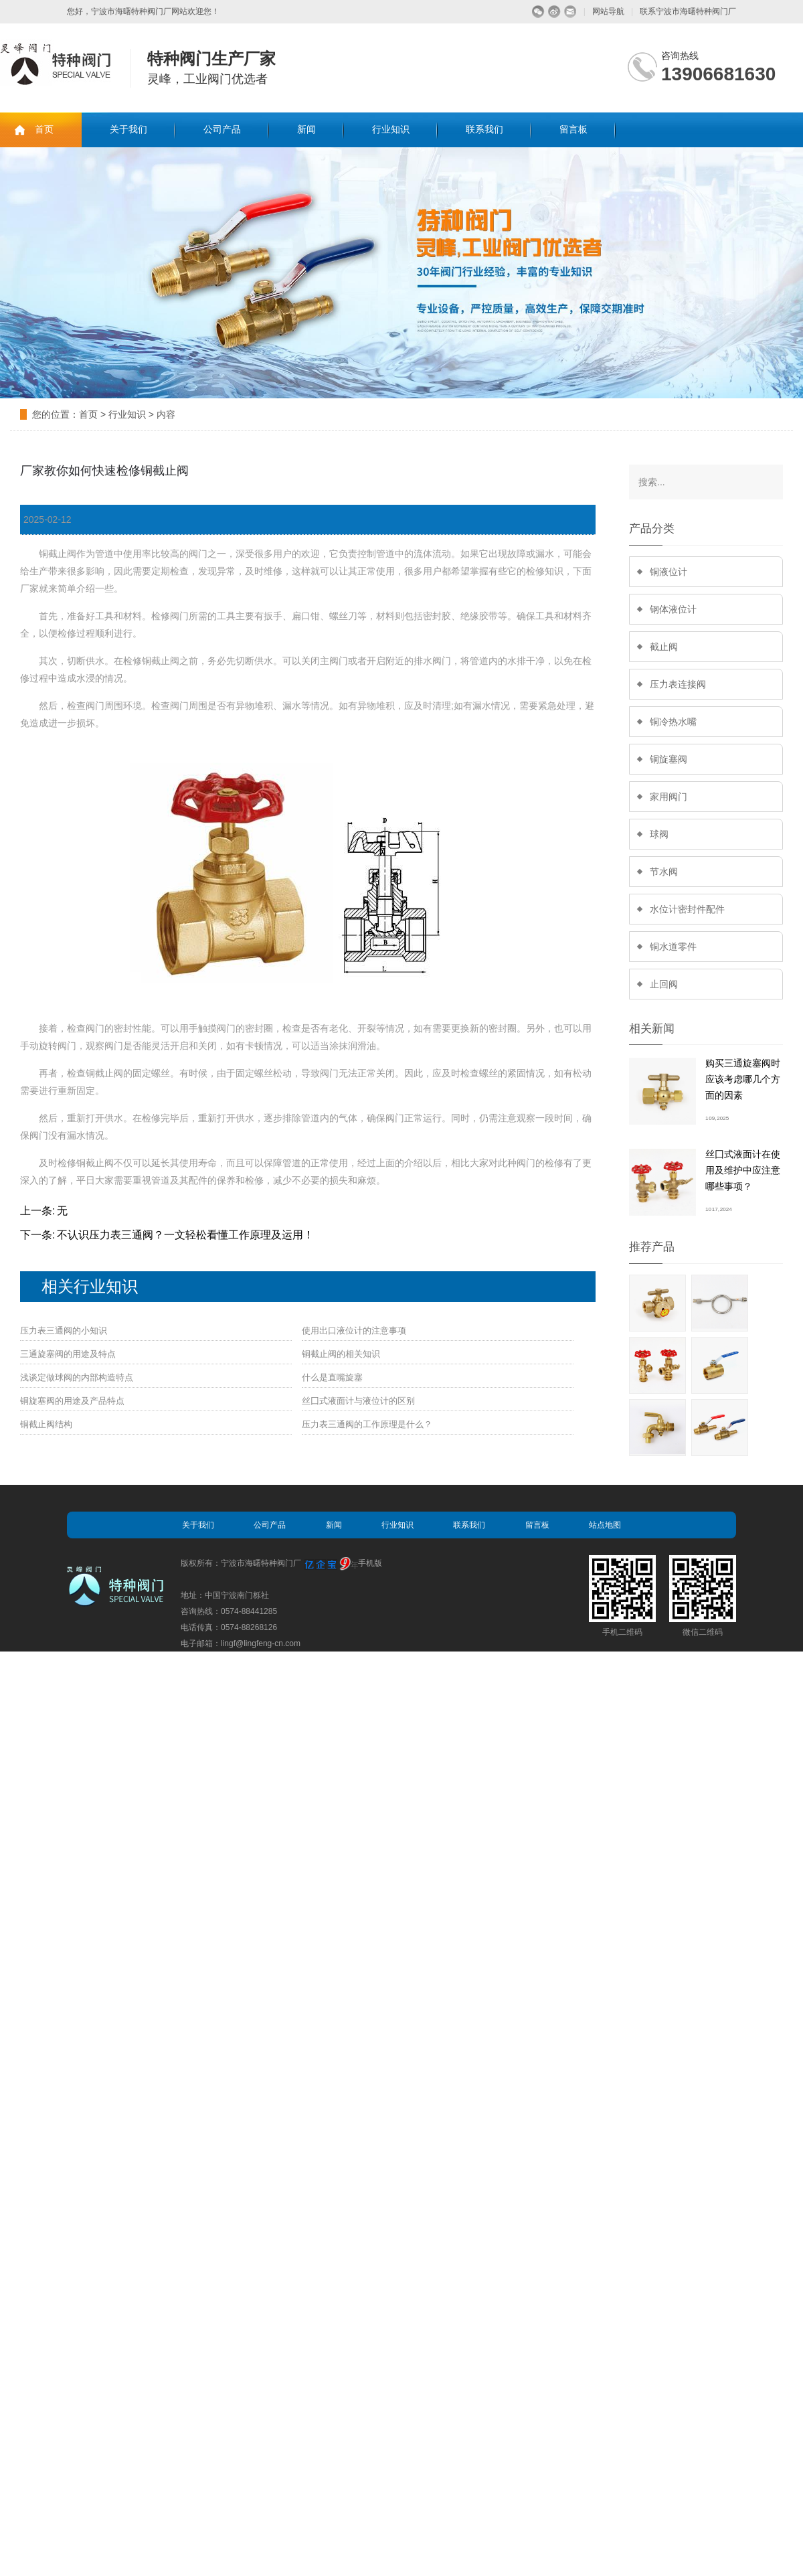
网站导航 (608, 11)
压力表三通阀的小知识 (63, 1330)
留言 (570, 11)
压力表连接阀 (678, 684)
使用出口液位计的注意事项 (354, 1330)
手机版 (370, 1563)
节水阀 (664, 871)
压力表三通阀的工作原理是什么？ (367, 1424)
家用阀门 (668, 796)
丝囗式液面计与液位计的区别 (358, 1401)
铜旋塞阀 (668, 759)
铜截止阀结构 (46, 1424)
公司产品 (222, 130)
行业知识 (391, 130)
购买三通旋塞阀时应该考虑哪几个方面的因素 (742, 1079)
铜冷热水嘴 (673, 721)
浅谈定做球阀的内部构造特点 (76, 1377)
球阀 (659, 834)
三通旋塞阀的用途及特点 (68, 1354)
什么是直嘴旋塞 (332, 1377)
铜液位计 (668, 571)
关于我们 (128, 130)
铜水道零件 (673, 946)
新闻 (306, 130)
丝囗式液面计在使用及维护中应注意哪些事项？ (742, 1170)
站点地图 (605, 1525)
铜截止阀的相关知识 (341, 1354)
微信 (538, 11)
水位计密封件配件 (687, 909)
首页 (44, 130)
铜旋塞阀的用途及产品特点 (72, 1401)
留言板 (573, 130)
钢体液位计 (673, 609)
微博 (554, 11)
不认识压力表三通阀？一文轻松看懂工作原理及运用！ (185, 1234)
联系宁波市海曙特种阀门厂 (688, 11)
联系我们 (484, 130)
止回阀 (664, 984)
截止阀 (664, 646)
